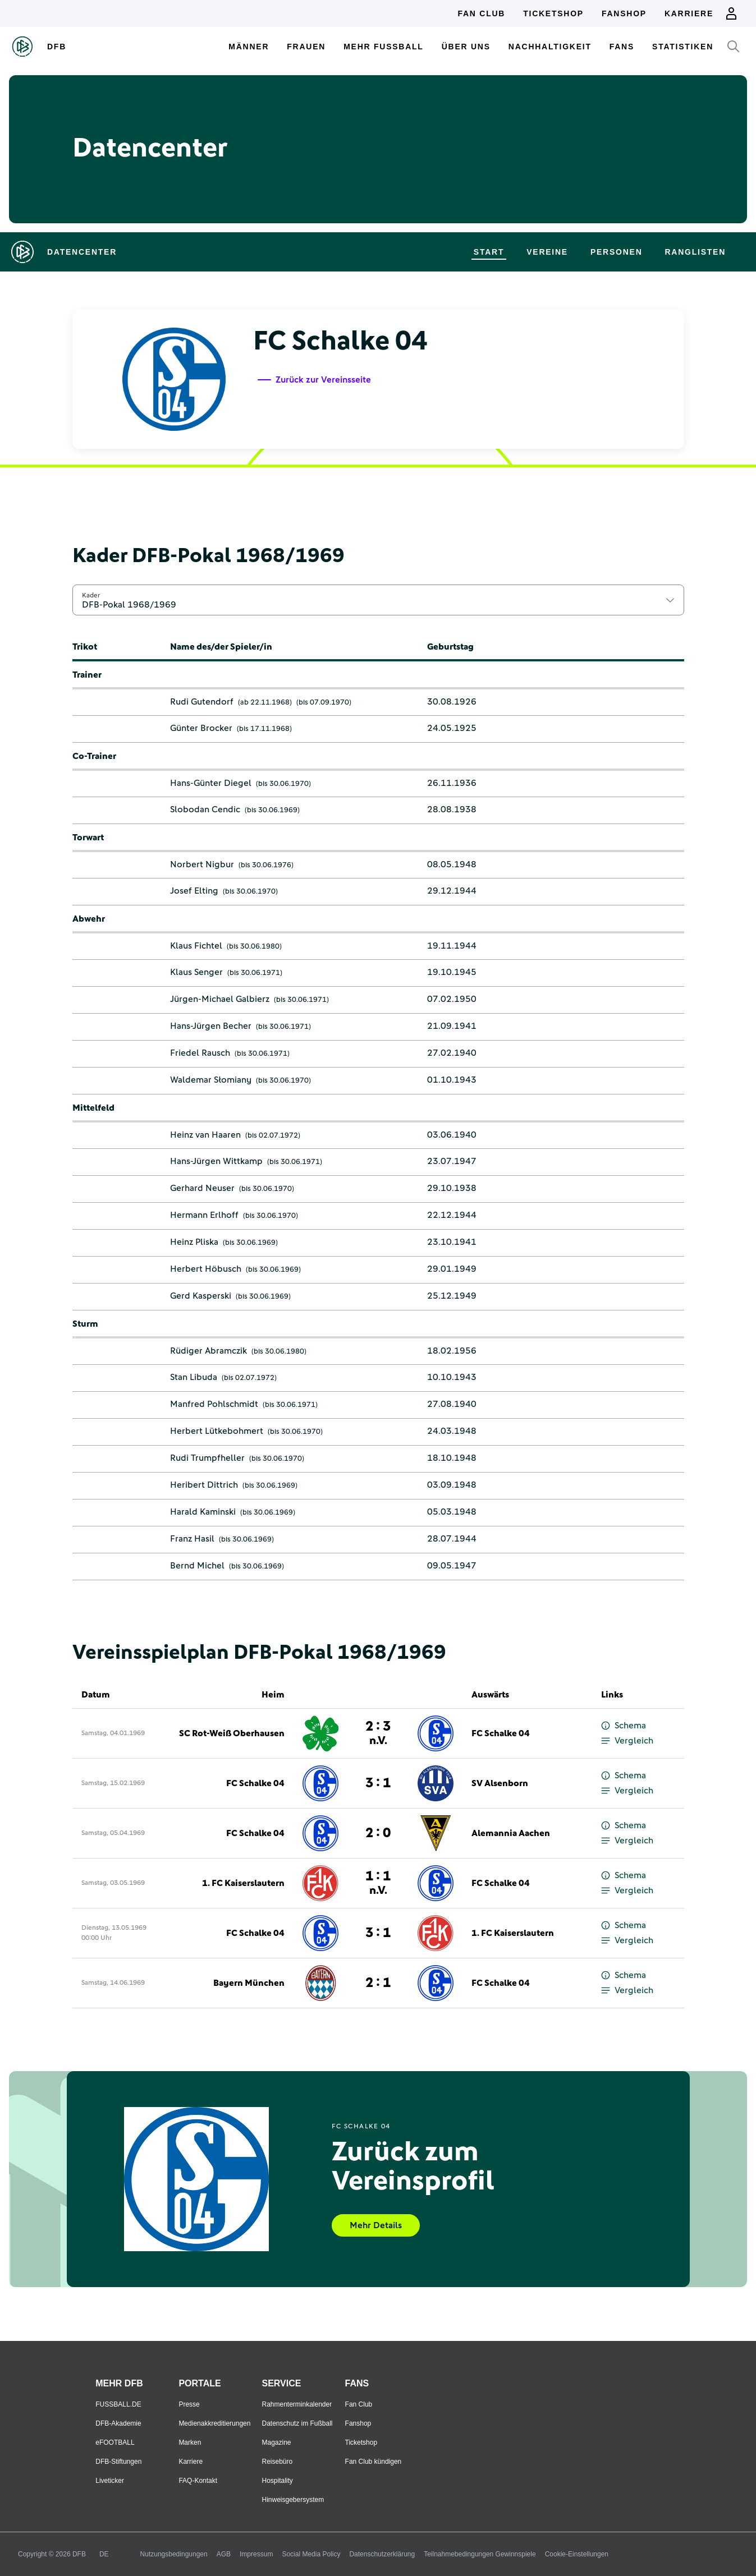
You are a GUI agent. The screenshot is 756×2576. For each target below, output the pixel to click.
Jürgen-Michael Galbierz (219, 999)
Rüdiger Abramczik (208, 1350)
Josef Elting (194, 890)
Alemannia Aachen (510, 1833)
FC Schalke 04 (500, 1733)
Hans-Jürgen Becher (210, 1026)
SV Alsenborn (499, 1783)
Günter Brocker (201, 728)
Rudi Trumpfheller (207, 1457)
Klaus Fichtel (196, 945)
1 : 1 (378, 1883)
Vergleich (627, 1741)
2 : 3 (378, 1733)
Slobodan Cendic (205, 809)
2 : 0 (378, 1833)
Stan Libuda (193, 1377)
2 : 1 (378, 1983)
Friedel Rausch (200, 1052)
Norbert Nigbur (202, 864)
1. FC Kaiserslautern (243, 1883)
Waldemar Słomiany (210, 1079)
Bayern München (249, 1983)
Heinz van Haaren (205, 1134)
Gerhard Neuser (202, 1188)
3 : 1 (378, 1783)
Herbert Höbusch (205, 1268)
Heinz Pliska (194, 1242)
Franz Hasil (192, 1538)
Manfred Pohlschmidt (214, 1404)
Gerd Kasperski (200, 1295)
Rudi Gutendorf (201, 701)
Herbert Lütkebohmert (216, 1431)
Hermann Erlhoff (204, 1215)
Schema (623, 1726)
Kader (91, 595)
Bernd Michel (197, 1565)
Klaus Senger (196, 972)
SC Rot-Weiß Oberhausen (232, 1733)
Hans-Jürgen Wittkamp (216, 1161)
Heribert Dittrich (204, 1484)
